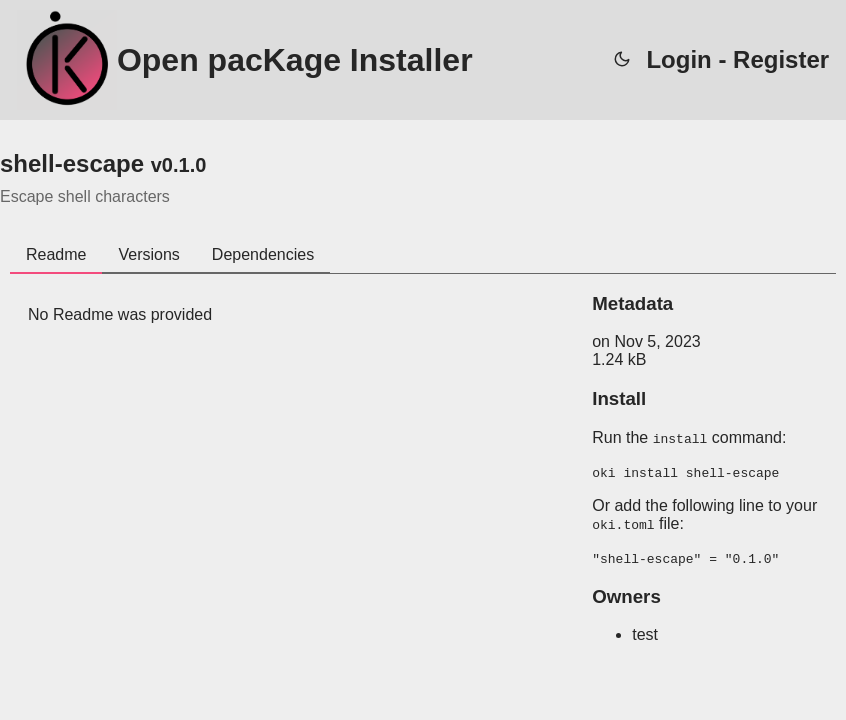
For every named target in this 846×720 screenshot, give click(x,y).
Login (678, 59)
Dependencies (263, 254)
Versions (148, 254)
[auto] (622, 60)
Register (781, 59)
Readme (56, 254)
